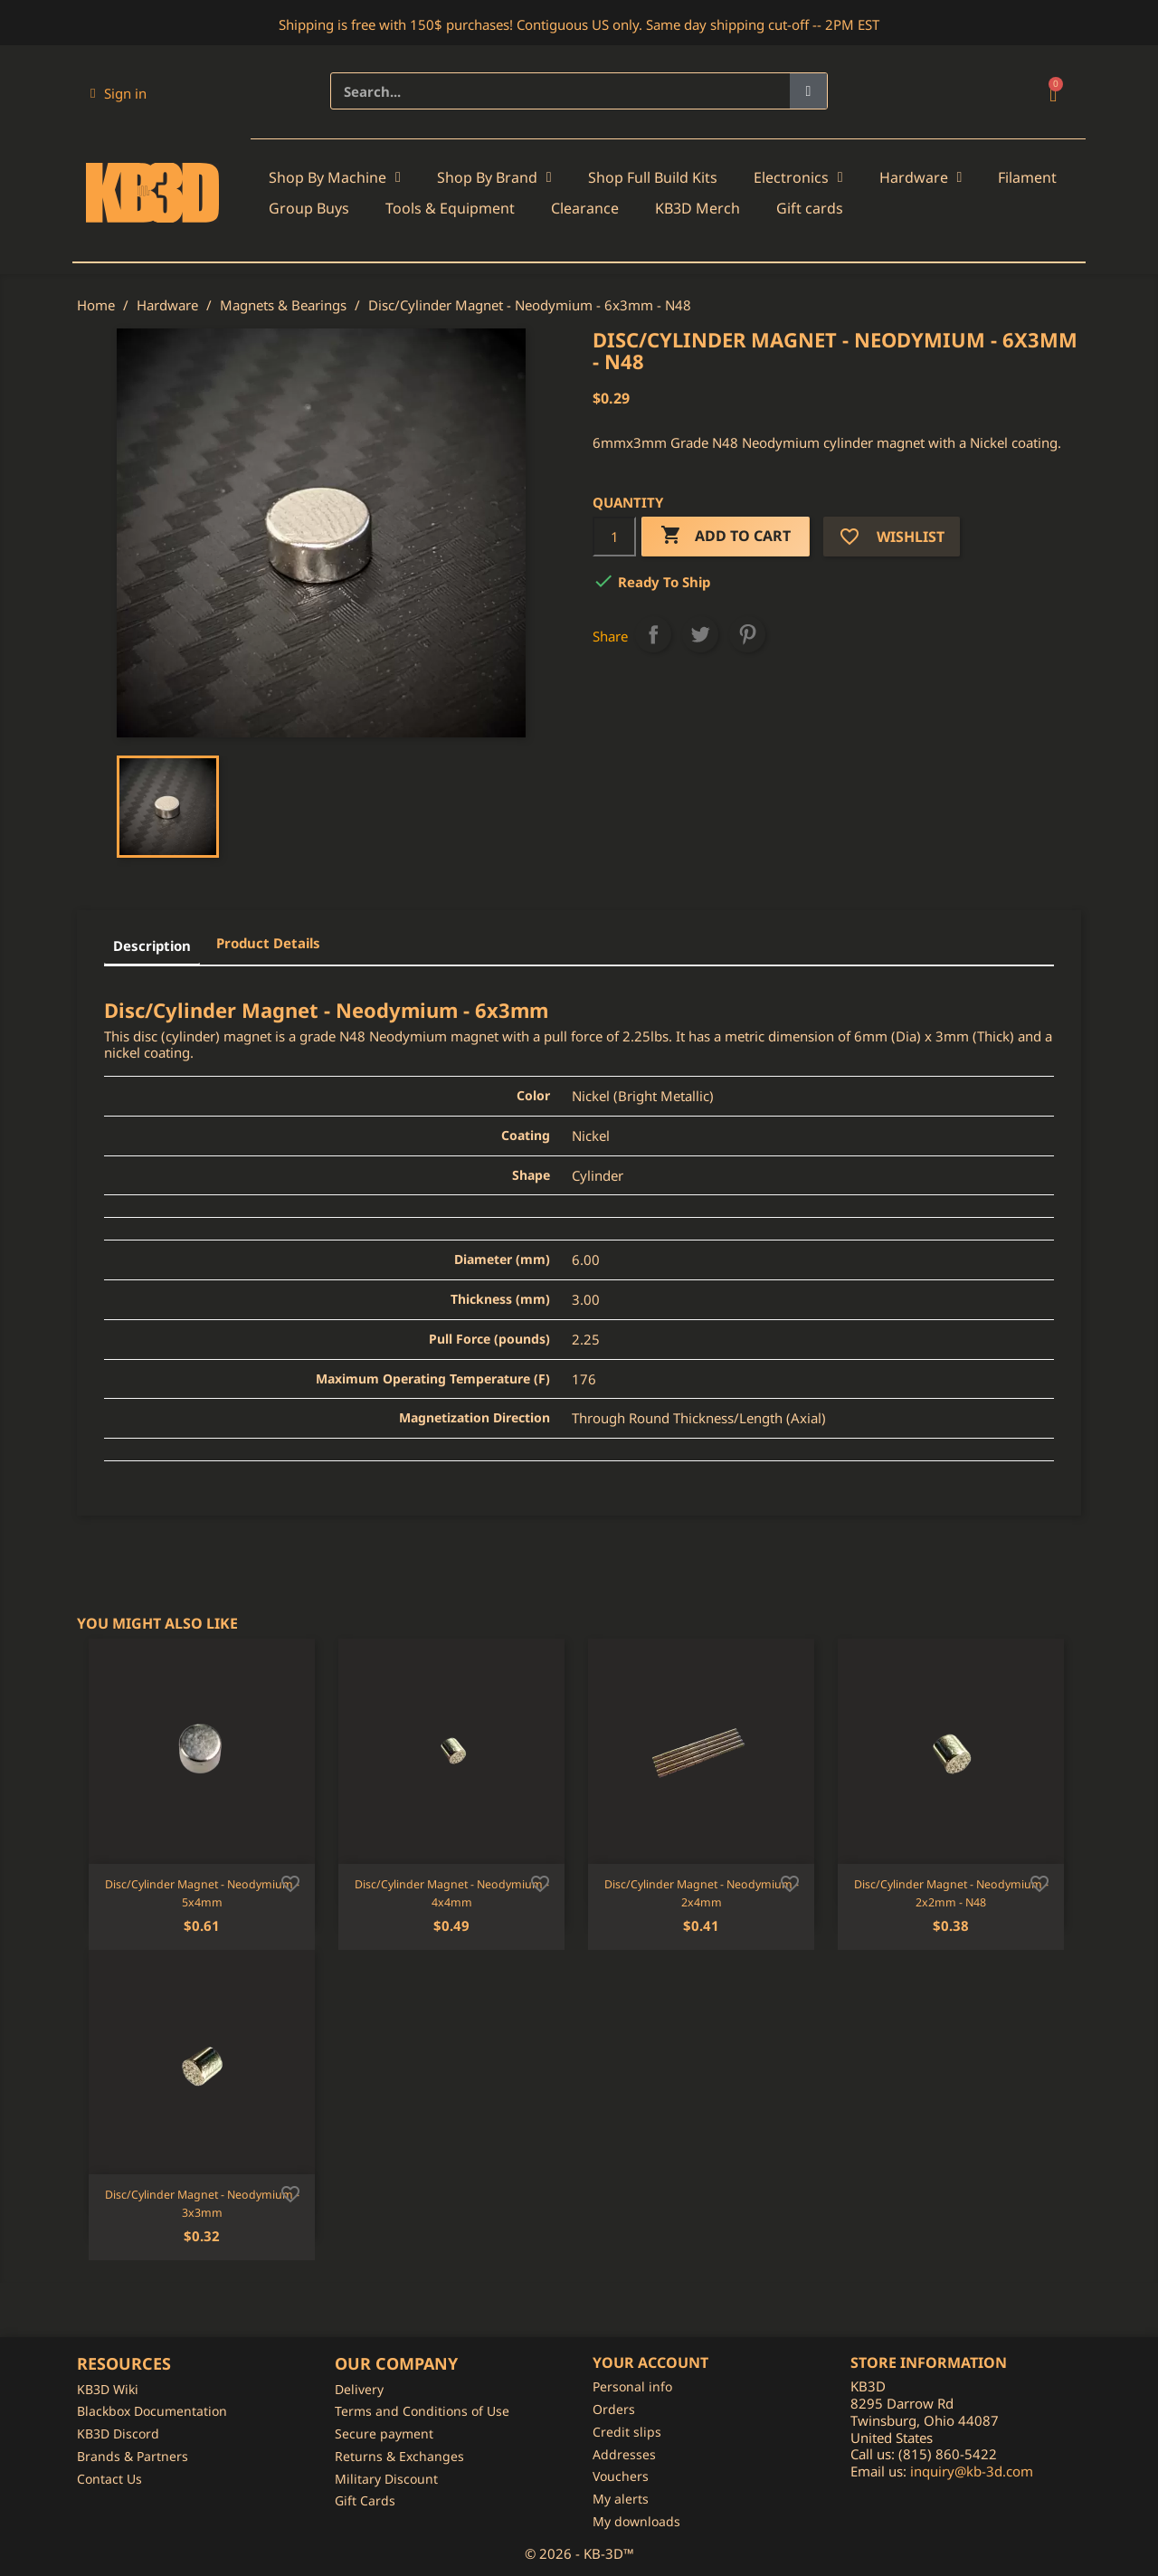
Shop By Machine (335, 177)
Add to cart (725, 536)
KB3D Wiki (107, 2389)
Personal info (632, 2386)
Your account (650, 2362)
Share (653, 634)
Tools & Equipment (450, 208)
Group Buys (309, 208)
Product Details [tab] (268, 943)
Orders (614, 2409)
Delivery (359, 2389)
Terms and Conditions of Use (422, 2410)
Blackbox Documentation (152, 2410)
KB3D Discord (118, 2433)
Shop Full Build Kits (652, 177)
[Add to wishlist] (290, 1882)
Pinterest (747, 634)
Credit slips (627, 2431)
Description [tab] (152, 945)
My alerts (621, 2498)
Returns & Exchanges (399, 2456)
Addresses (624, 2454)
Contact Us (109, 2478)
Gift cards (809, 208)
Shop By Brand (494, 177)
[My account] (118, 93)
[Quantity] (614, 536)
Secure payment (384, 2433)
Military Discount (386, 2478)
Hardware (921, 177)
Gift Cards (365, 2500)
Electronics (798, 177)
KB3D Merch (697, 208)
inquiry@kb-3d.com (971, 2471)
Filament (1027, 177)
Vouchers (621, 2476)
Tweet (700, 634)
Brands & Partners (132, 2456)
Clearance (585, 208)
